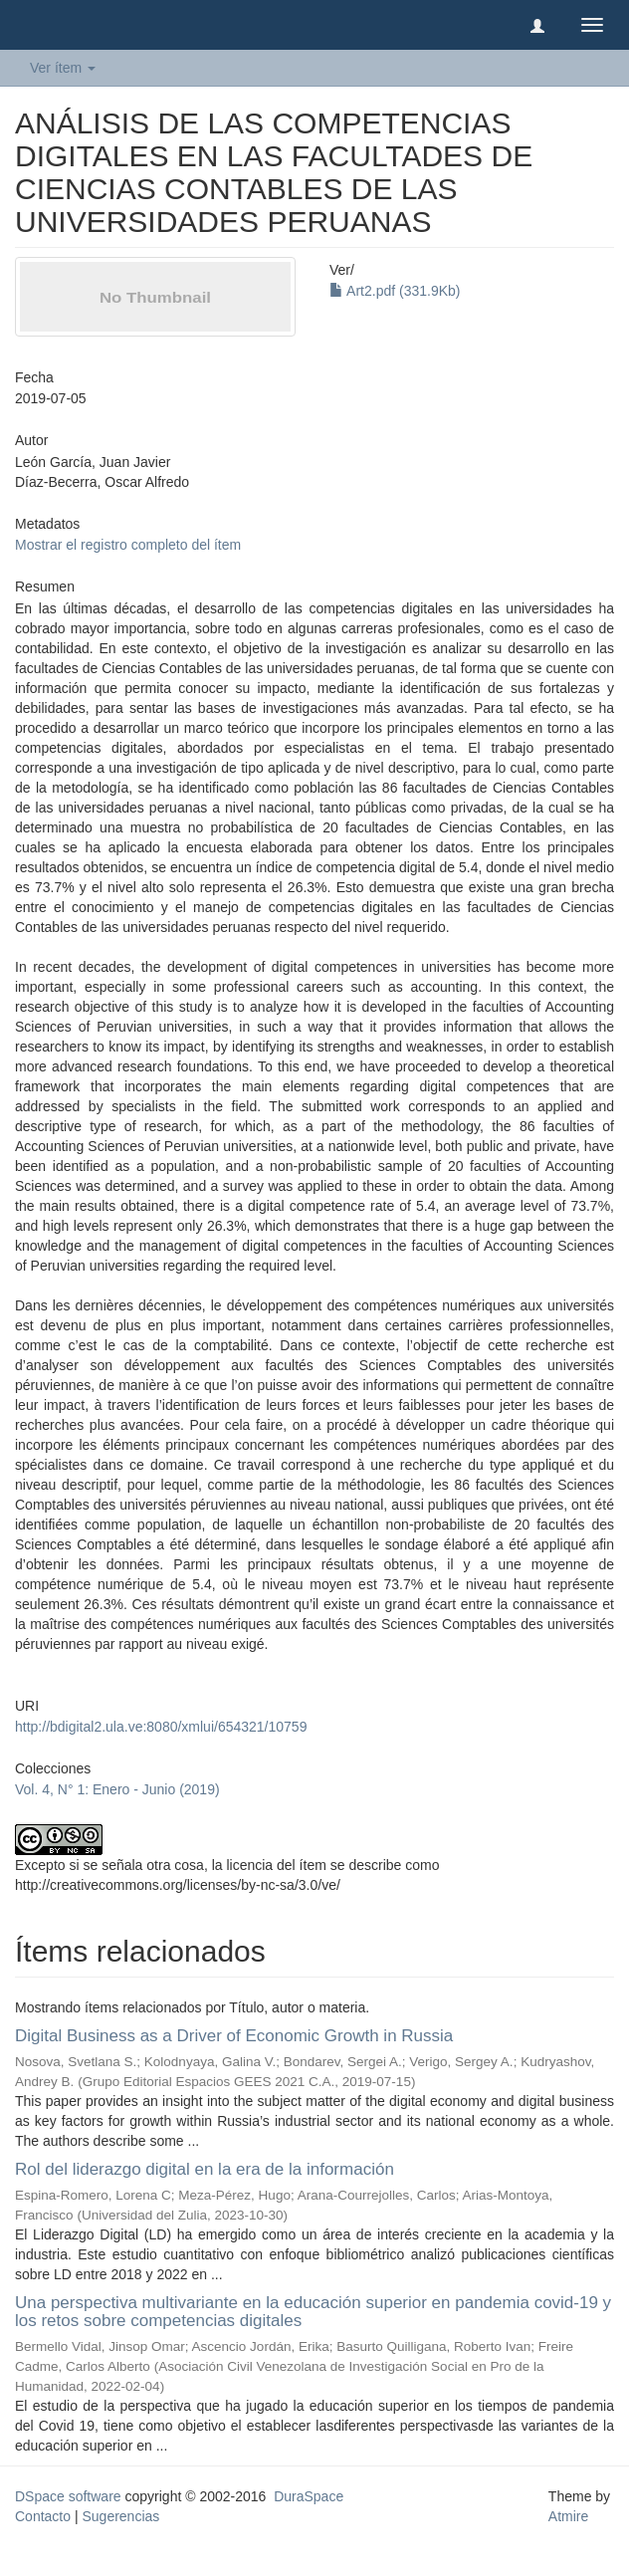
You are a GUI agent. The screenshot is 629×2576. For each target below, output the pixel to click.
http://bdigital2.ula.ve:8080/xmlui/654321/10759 (161, 1727)
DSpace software (68, 2496)
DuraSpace (308, 2496)
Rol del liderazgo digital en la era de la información (204, 2169)
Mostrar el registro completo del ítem (128, 545)
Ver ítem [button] (63, 68)
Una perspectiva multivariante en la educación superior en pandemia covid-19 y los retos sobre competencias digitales (313, 2312)
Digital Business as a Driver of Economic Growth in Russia (234, 2035)
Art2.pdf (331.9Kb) (395, 291)
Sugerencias (120, 2516)
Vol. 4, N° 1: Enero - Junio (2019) (117, 1789)
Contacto (43, 2516)
